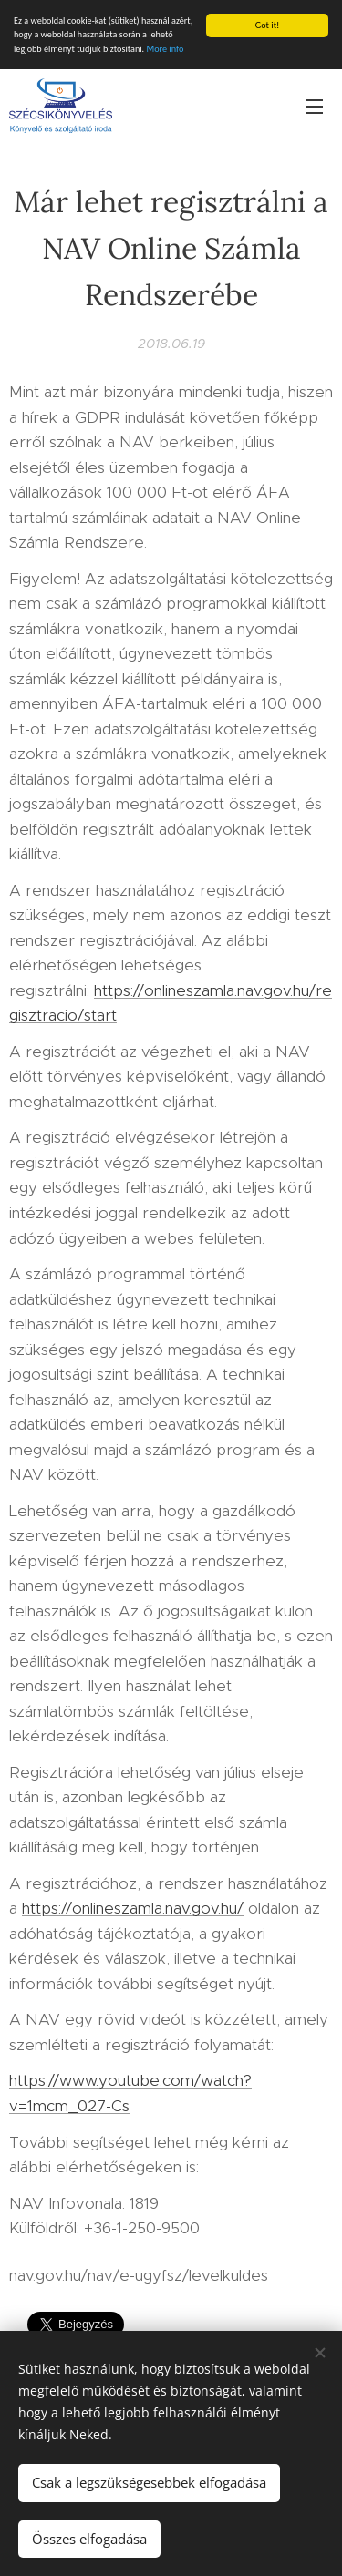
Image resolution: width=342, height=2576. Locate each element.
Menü (314, 107)
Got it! (267, 25)
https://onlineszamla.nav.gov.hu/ (133, 1908)
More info (164, 49)
